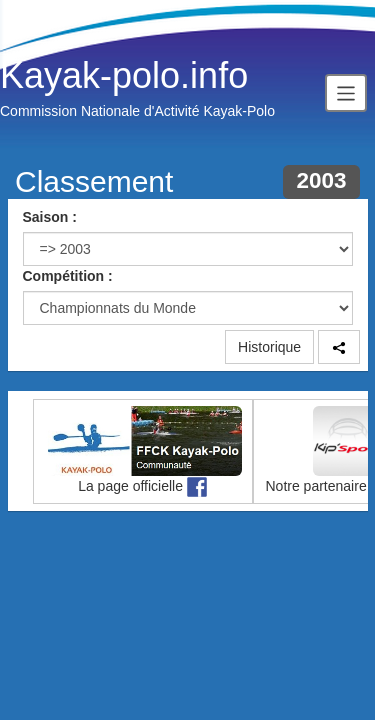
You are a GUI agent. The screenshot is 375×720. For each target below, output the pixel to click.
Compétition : (68, 276)
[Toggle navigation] (346, 92)
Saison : (50, 217)
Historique (269, 347)
